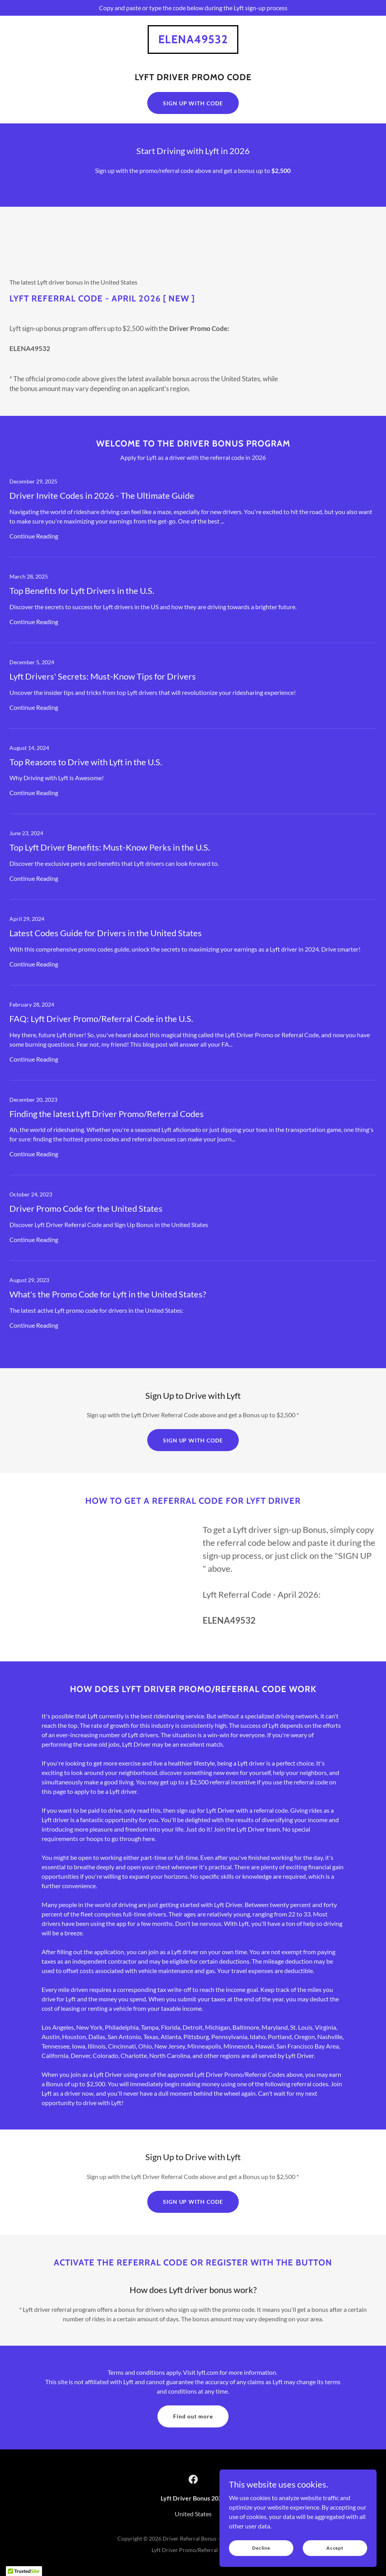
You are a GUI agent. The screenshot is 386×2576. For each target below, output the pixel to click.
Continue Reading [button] (33, 536)
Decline (261, 2548)
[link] (193, 40)
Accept (335, 2548)
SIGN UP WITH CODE (193, 103)
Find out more (193, 2416)
